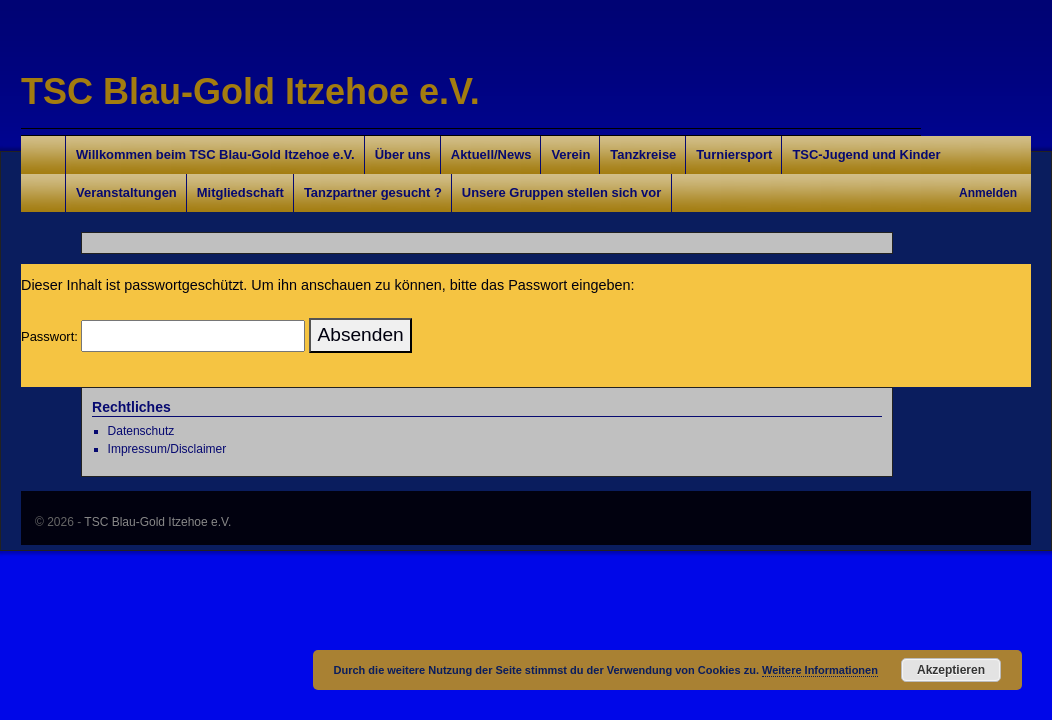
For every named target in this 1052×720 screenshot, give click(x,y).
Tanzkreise (643, 154)
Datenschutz (141, 431)
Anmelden (988, 193)
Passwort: (163, 336)
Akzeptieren (951, 670)
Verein (570, 154)
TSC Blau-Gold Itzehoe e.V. (250, 91)
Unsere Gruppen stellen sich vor (561, 192)
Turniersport (734, 154)
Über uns (403, 154)
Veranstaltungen (126, 192)
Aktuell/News (491, 154)
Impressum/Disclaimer (167, 449)
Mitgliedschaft (240, 192)
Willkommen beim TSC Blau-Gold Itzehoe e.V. (215, 154)
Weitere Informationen (820, 670)
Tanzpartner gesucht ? (373, 192)
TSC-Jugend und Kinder (866, 154)
